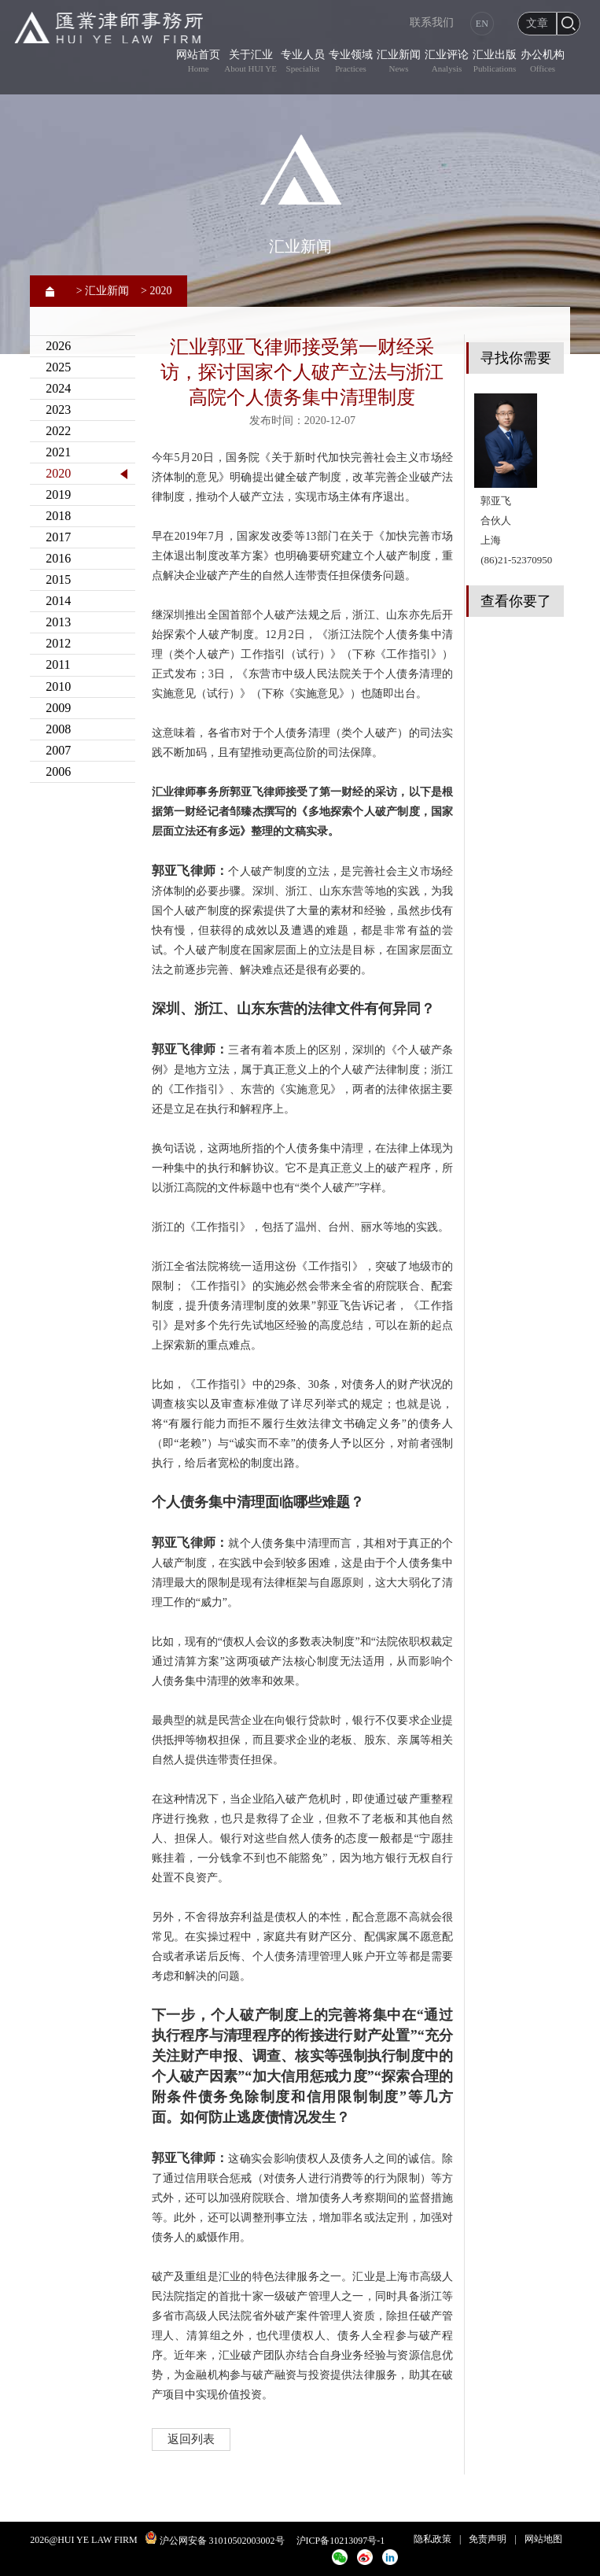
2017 (58, 537)
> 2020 (156, 291)
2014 (58, 600)
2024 (58, 388)
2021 (58, 452)
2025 (58, 367)
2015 (58, 579)
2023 (58, 409)
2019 (58, 494)
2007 (58, 750)
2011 (58, 664)
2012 (58, 643)
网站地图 (543, 2539)
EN (482, 23)
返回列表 (191, 2439)
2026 (58, 345)
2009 (58, 707)
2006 (58, 771)
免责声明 (487, 2539)
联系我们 (432, 22)
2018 (58, 515)
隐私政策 (432, 2539)
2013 (58, 622)
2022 (58, 430)
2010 (58, 686)
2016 (58, 558)
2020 (58, 473)
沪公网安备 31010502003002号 (222, 2540)
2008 (58, 729)
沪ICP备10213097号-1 (340, 2540)
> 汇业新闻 (102, 291)
